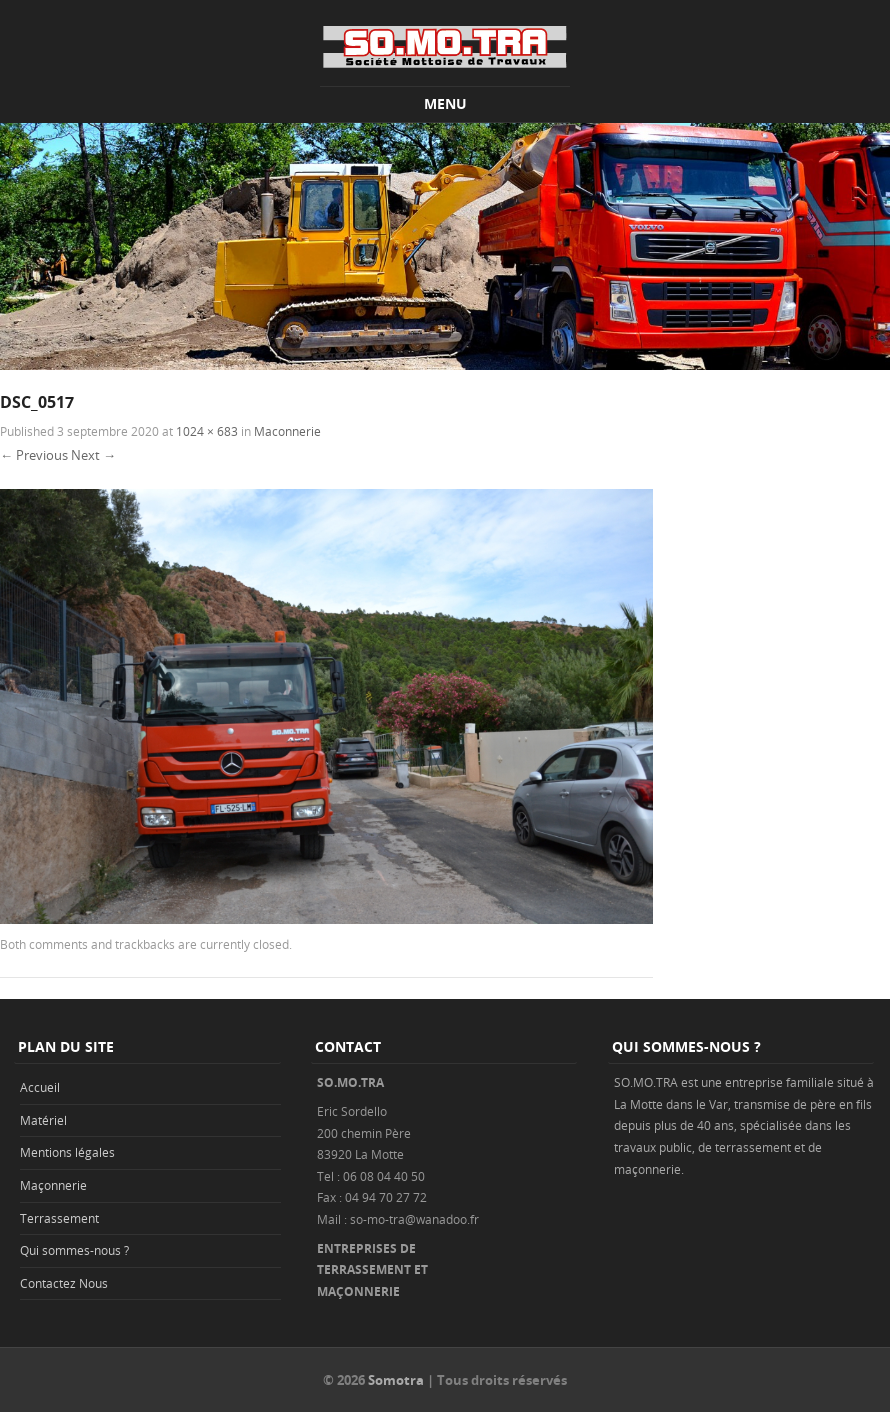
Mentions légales (67, 1152)
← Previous (34, 455)
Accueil (40, 1087)
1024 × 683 (207, 431)
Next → (93, 455)
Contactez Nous (64, 1283)
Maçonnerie (53, 1185)
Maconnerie (287, 431)
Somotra (396, 1380)
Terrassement (59, 1218)
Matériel (43, 1120)
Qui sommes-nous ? (74, 1250)
